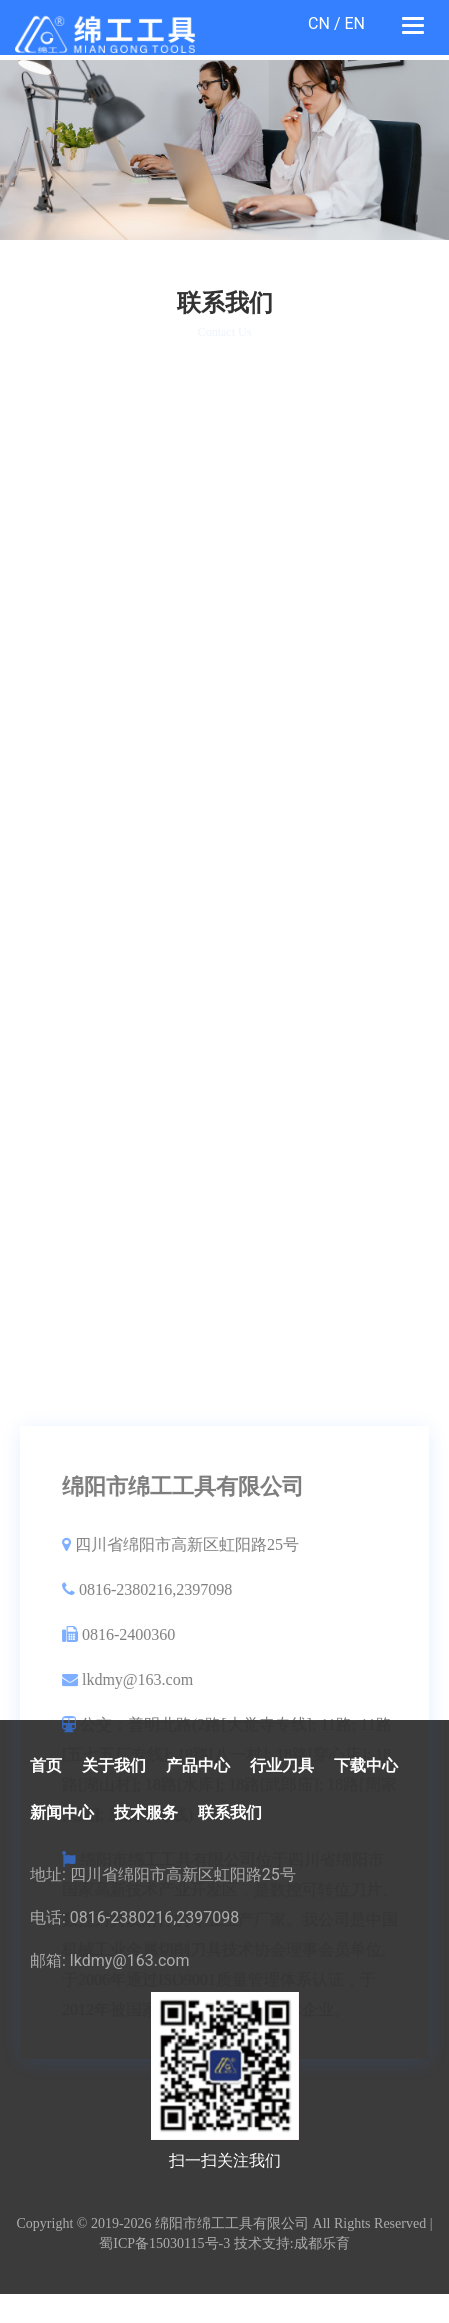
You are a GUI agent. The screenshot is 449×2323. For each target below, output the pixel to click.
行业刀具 (282, 1765)
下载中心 (366, 1765)
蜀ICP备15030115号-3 (164, 2243)
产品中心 (198, 1765)
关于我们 (114, 1765)
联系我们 (230, 1812)
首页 (46, 1765)
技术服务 (146, 1812)
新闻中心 (62, 1812)
